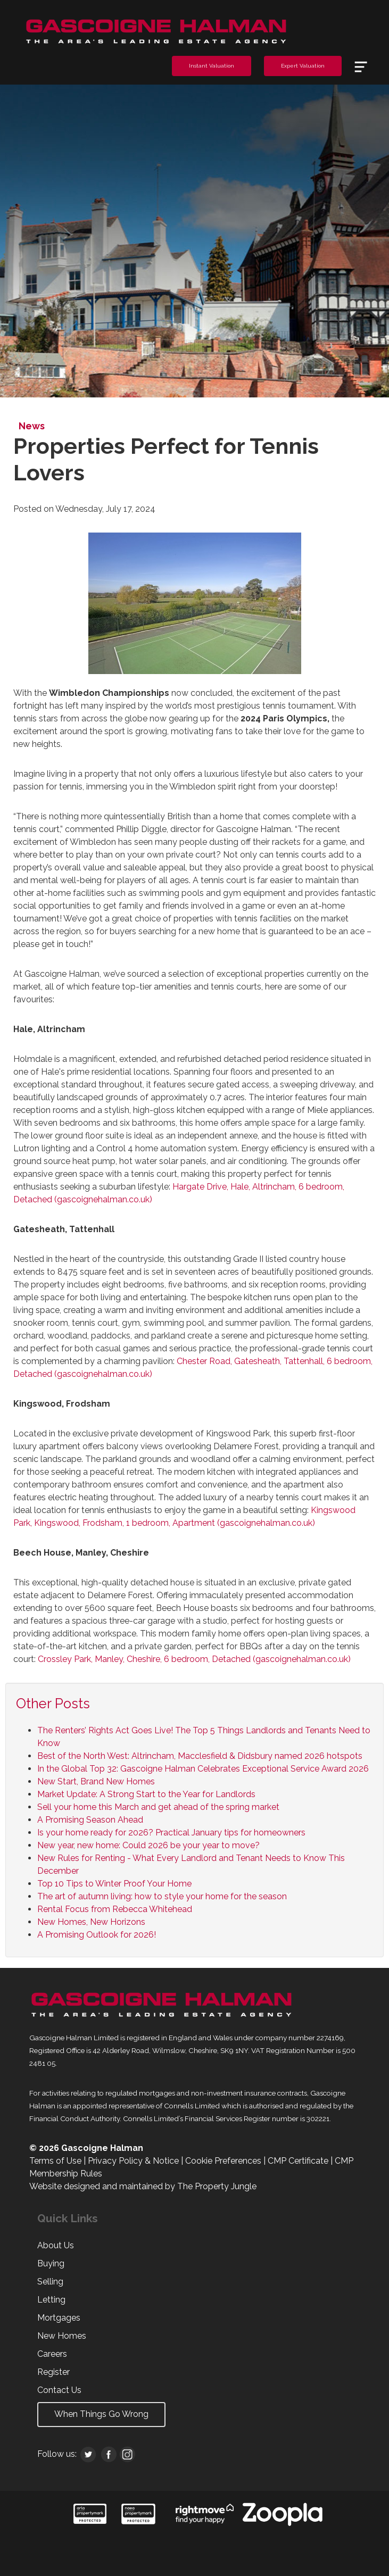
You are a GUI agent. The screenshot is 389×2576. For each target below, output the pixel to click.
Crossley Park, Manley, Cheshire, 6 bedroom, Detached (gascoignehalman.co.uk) (194, 1659)
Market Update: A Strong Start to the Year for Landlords (146, 1794)
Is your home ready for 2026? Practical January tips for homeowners (171, 1832)
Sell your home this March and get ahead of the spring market (158, 1807)
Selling (50, 2281)
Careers (52, 2354)
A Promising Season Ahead (90, 1820)
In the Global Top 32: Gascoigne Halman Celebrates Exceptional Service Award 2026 (203, 1769)
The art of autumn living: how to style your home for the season (162, 1896)
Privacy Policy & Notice (133, 2161)
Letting (51, 2300)
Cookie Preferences (223, 2161)
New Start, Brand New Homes (96, 1781)
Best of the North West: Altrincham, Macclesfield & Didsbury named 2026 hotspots (199, 1756)
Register (53, 2372)
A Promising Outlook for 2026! (96, 1935)
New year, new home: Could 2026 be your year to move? (148, 1845)
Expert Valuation (303, 66)
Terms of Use (55, 2161)
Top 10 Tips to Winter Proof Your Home (114, 1884)
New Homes (61, 2336)
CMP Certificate (298, 2161)
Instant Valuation (211, 66)
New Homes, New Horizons (91, 1922)
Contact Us (59, 2390)
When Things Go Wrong (101, 2414)
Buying (50, 2263)
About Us (55, 2245)
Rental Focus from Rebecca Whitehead (114, 1909)
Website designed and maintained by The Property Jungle (142, 2186)
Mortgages (58, 2318)
